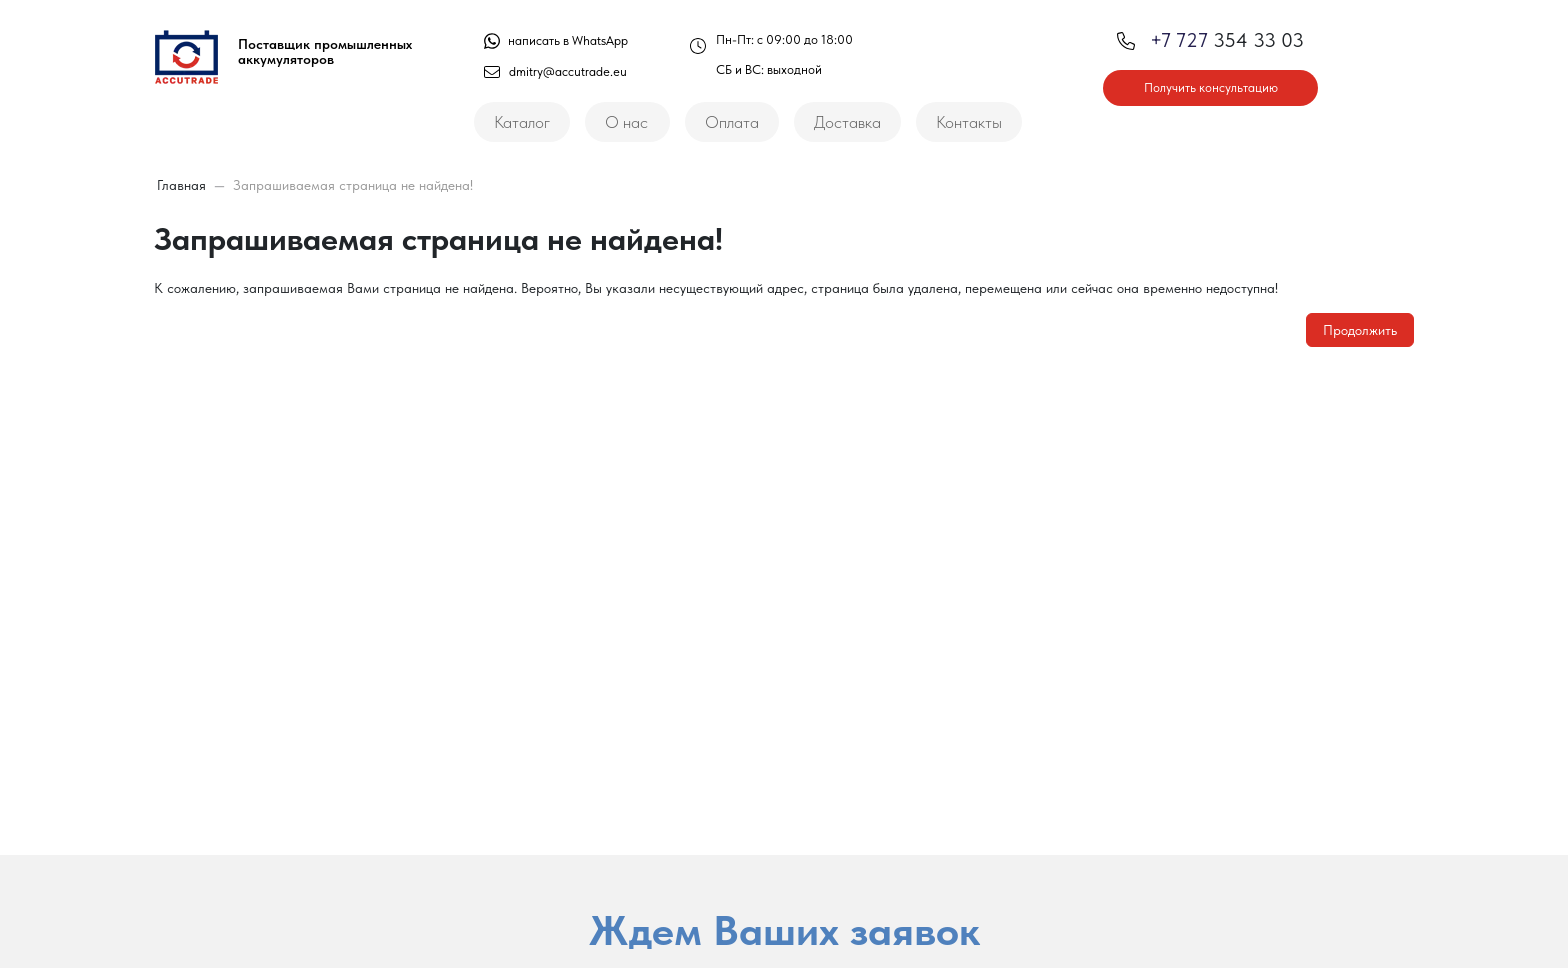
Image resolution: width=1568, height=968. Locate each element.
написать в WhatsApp (556, 40)
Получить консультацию (1211, 87)
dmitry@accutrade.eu (555, 71)
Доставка (847, 122)
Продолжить (1360, 330)
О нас (626, 122)
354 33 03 (1210, 40)
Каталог (522, 122)
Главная (181, 185)
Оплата (732, 122)
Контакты (969, 122)
